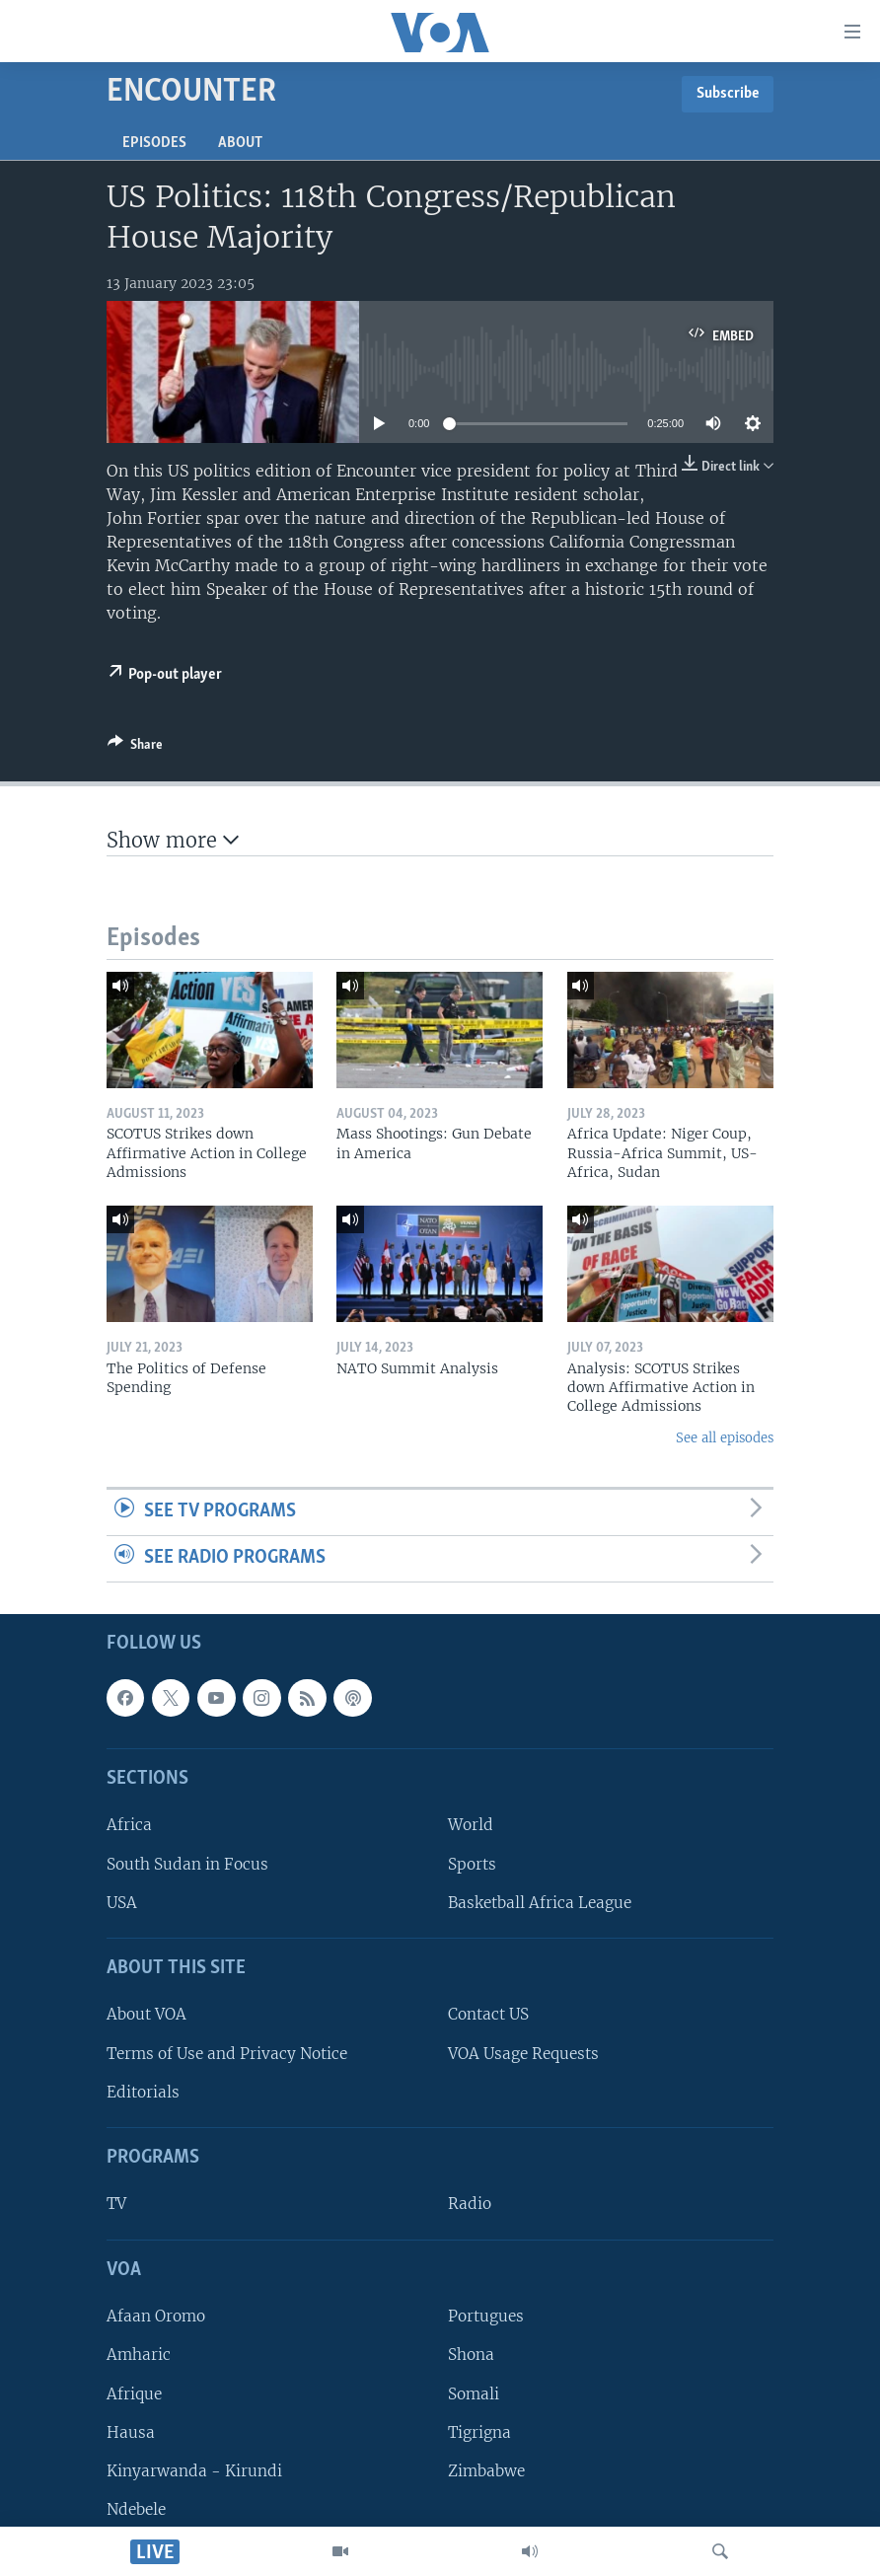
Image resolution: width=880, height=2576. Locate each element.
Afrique (134, 2393)
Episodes (154, 143)
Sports (472, 1863)
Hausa (131, 2431)
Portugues (486, 2316)
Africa (129, 1824)
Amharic (139, 2354)
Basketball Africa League (539, 1901)
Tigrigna (479, 2431)
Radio (469, 2203)
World (470, 1824)
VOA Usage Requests (523, 2052)
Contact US (488, 2014)
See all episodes (724, 1438)
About (240, 143)
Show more (173, 840)
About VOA (146, 2014)
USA (122, 1901)
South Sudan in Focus (187, 1863)
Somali (473, 2393)
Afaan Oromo (156, 2316)
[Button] (135, 748)
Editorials (143, 2091)
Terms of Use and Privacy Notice (227, 2052)
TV (116, 2203)
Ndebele (136, 2509)
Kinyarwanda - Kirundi (194, 2470)
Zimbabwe (486, 2470)
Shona (471, 2354)
